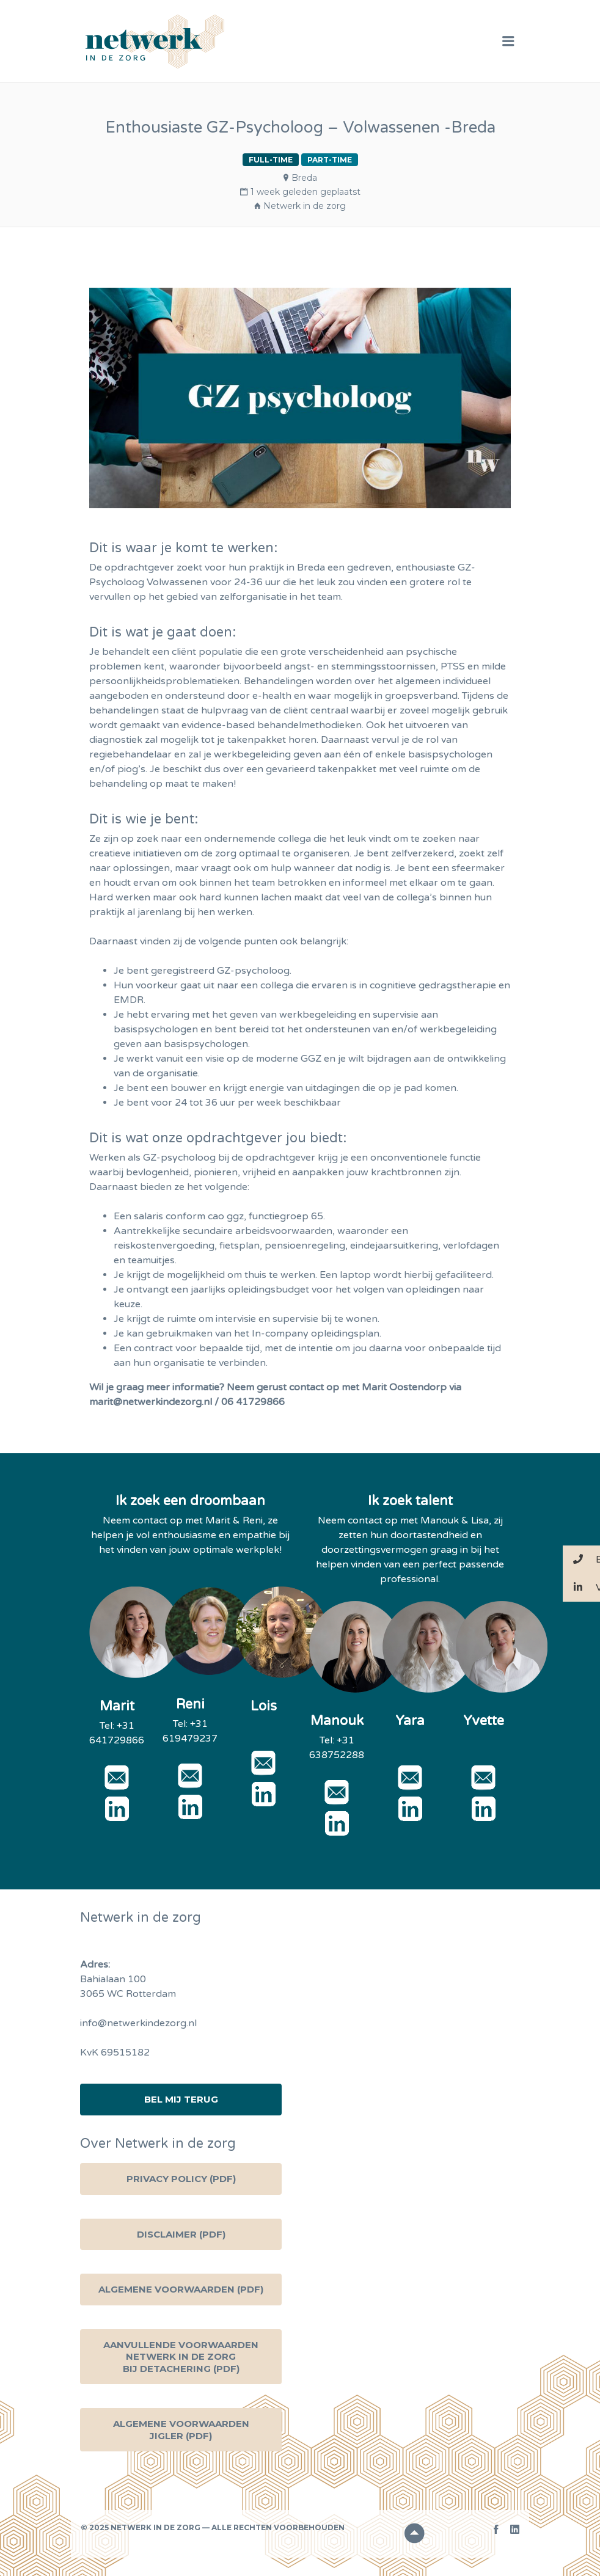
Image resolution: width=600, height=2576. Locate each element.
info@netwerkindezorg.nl (138, 2023)
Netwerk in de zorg (304, 205)
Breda (304, 177)
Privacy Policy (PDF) (181, 2178)
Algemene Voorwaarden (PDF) (180, 2289)
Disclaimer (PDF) (181, 2234)
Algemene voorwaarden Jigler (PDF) (181, 2430)
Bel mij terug (181, 2099)
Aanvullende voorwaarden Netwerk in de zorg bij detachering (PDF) (180, 2356)
